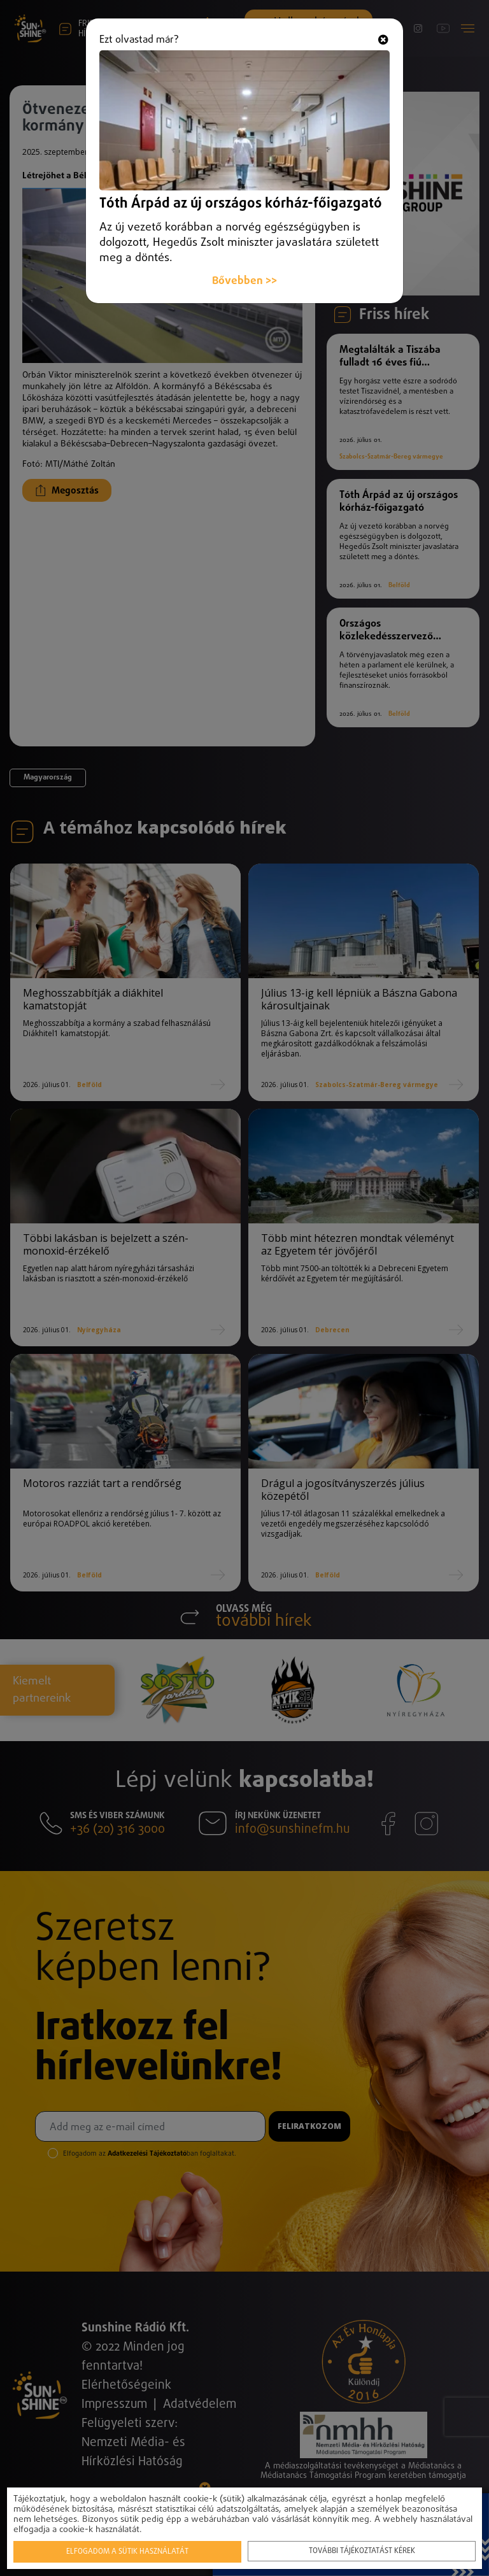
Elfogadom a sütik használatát (127, 2552)
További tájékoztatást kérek (362, 2551)
